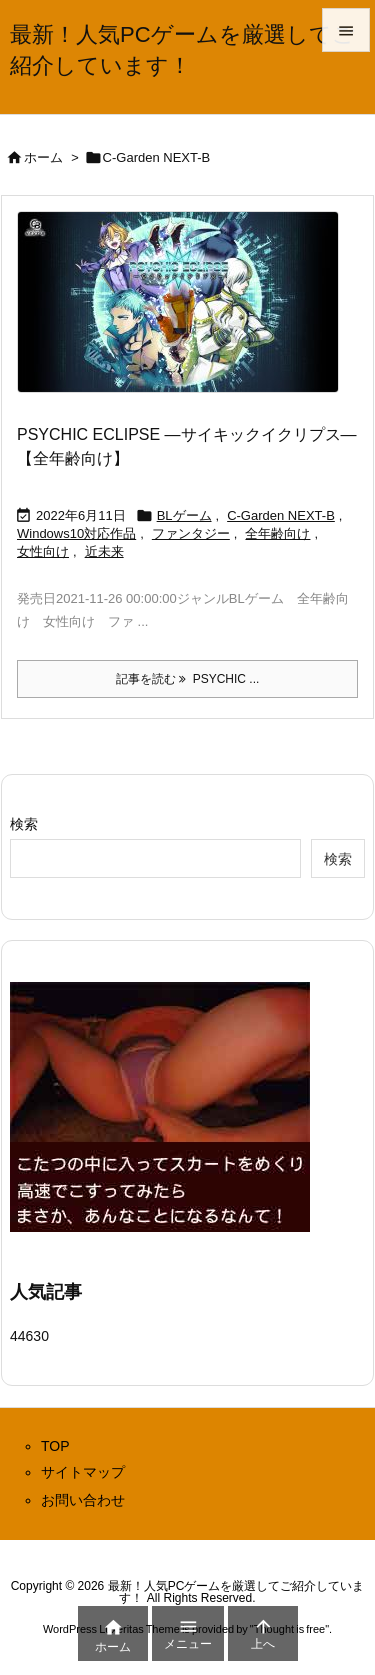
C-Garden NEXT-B (281, 515)
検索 (24, 824)
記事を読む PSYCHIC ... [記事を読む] (188, 679)
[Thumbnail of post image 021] (185, 315)
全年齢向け (277, 533)
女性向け (43, 551)
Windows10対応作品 (76, 533)
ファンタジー (191, 533)
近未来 (104, 551)
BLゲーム (184, 515)
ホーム (43, 157)
